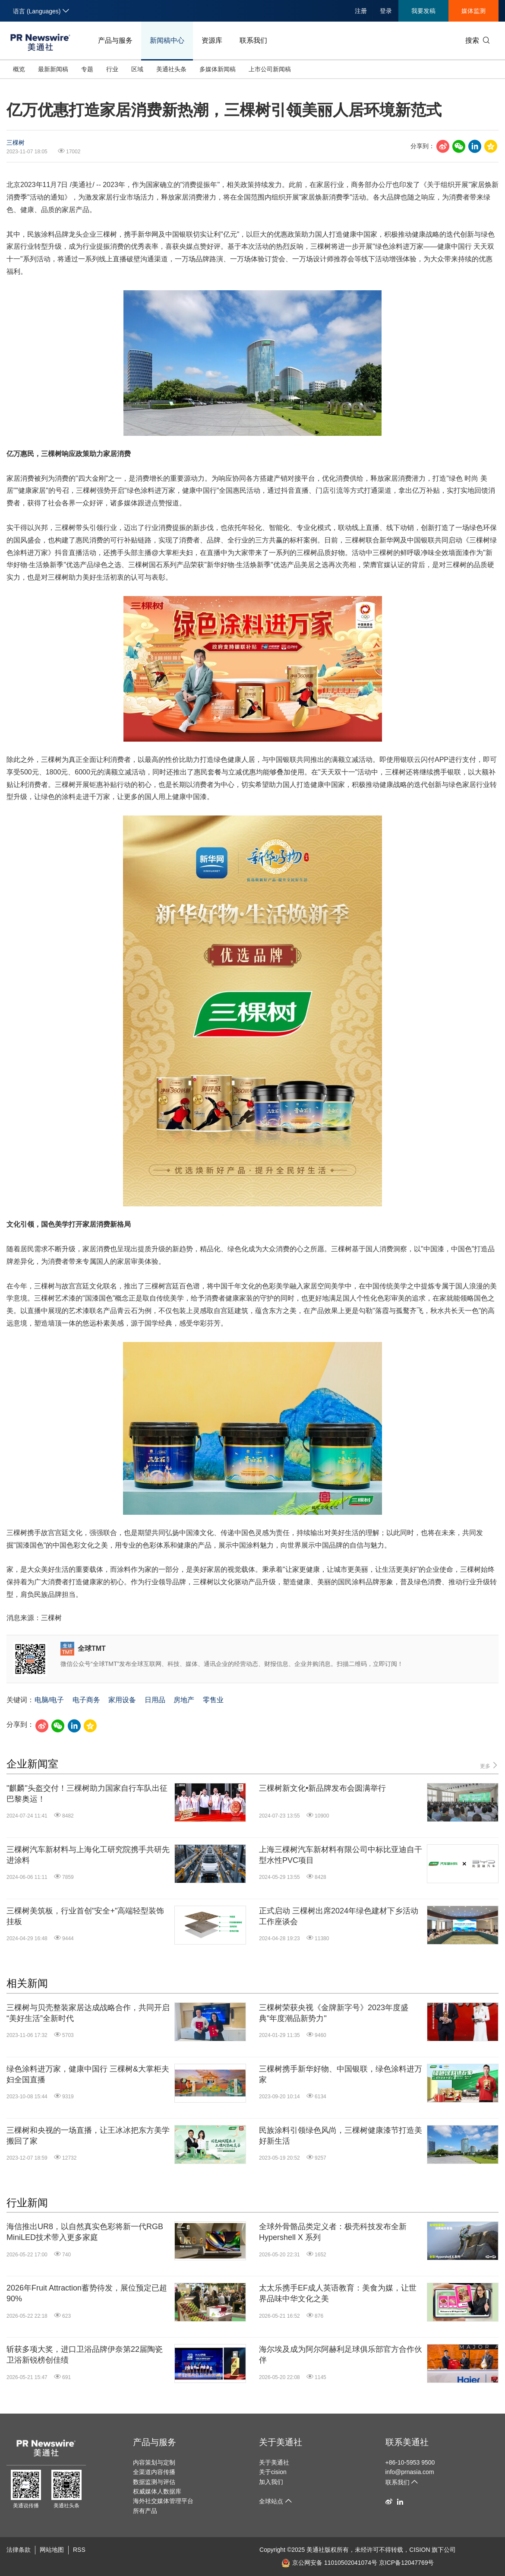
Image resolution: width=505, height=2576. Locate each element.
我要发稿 (423, 10)
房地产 (184, 1700)
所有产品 (145, 2510)
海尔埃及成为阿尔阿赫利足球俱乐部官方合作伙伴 (340, 2354)
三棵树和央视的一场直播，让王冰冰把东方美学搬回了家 (88, 2135)
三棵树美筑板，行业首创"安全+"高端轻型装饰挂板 (85, 1916)
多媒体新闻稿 (217, 69)
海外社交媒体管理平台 (163, 2500)
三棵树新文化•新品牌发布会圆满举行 (322, 1788)
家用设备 (122, 1700)
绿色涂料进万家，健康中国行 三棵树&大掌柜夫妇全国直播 (87, 2074)
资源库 (212, 40)
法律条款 (18, 2549)
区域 (137, 69)
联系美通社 (407, 2442)
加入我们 (271, 2481)
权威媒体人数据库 (157, 2491)
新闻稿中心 (167, 40)
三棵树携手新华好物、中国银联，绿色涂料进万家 (340, 2074)
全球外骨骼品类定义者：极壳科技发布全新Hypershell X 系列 (333, 2232)
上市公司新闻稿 (270, 69)
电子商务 (86, 1700)
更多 (489, 1765)
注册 (361, 10)
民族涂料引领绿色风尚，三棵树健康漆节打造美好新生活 (340, 2135)
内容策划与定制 (154, 2462)
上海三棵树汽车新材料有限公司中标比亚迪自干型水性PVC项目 (340, 1855)
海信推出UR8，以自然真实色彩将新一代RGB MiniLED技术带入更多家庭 (84, 2232)
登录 (386, 10)
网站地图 (52, 2549)
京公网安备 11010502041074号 (329, 2562)
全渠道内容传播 (154, 2471)
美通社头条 (171, 69)
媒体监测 (473, 10)
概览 (19, 69)
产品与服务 (115, 40)
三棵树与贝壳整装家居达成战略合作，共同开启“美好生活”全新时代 (88, 2013)
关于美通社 (280, 2442)
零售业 (213, 1700)
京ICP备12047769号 (406, 2562)
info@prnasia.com (409, 2471)
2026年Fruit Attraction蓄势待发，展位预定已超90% (86, 2293)
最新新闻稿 (53, 69)
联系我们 (253, 40)
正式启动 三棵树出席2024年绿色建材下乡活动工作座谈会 (338, 1916)
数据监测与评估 (154, 2481)
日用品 (155, 1700)
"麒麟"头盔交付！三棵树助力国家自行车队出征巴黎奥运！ (86, 1793)
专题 (87, 69)
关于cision (273, 2471)
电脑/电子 (49, 1700)
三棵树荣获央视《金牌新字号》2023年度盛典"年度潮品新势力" (333, 2013)
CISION (419, 2549)
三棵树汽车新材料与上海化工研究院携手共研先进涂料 (88, 1855)
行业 (112, 69)
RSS (79, 2549)
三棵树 (15, 142)
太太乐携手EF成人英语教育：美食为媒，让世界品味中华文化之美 (338, 2293)
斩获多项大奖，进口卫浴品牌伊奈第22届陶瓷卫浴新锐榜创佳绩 (84, 2354)
